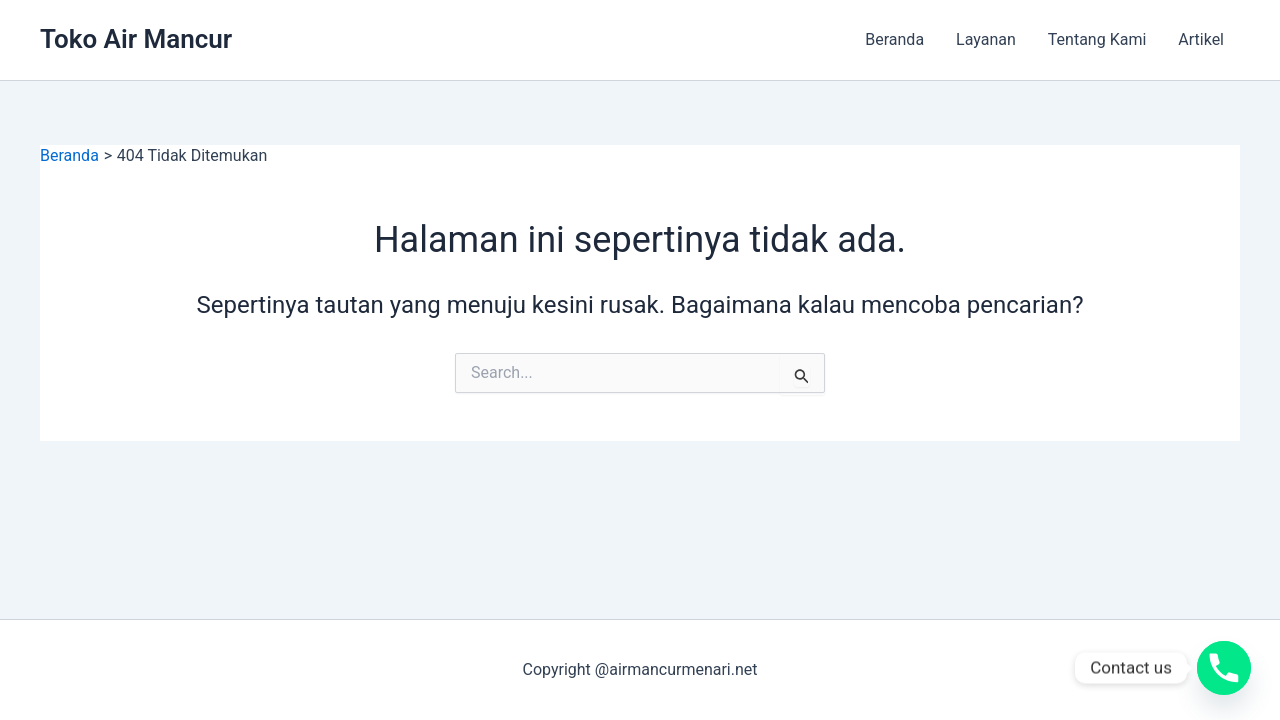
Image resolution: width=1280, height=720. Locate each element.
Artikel (1201, 39)
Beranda (894, 39)
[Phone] (1224, 668)
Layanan (986, 39)
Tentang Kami (1097, 39)
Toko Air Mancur (136, 39)
